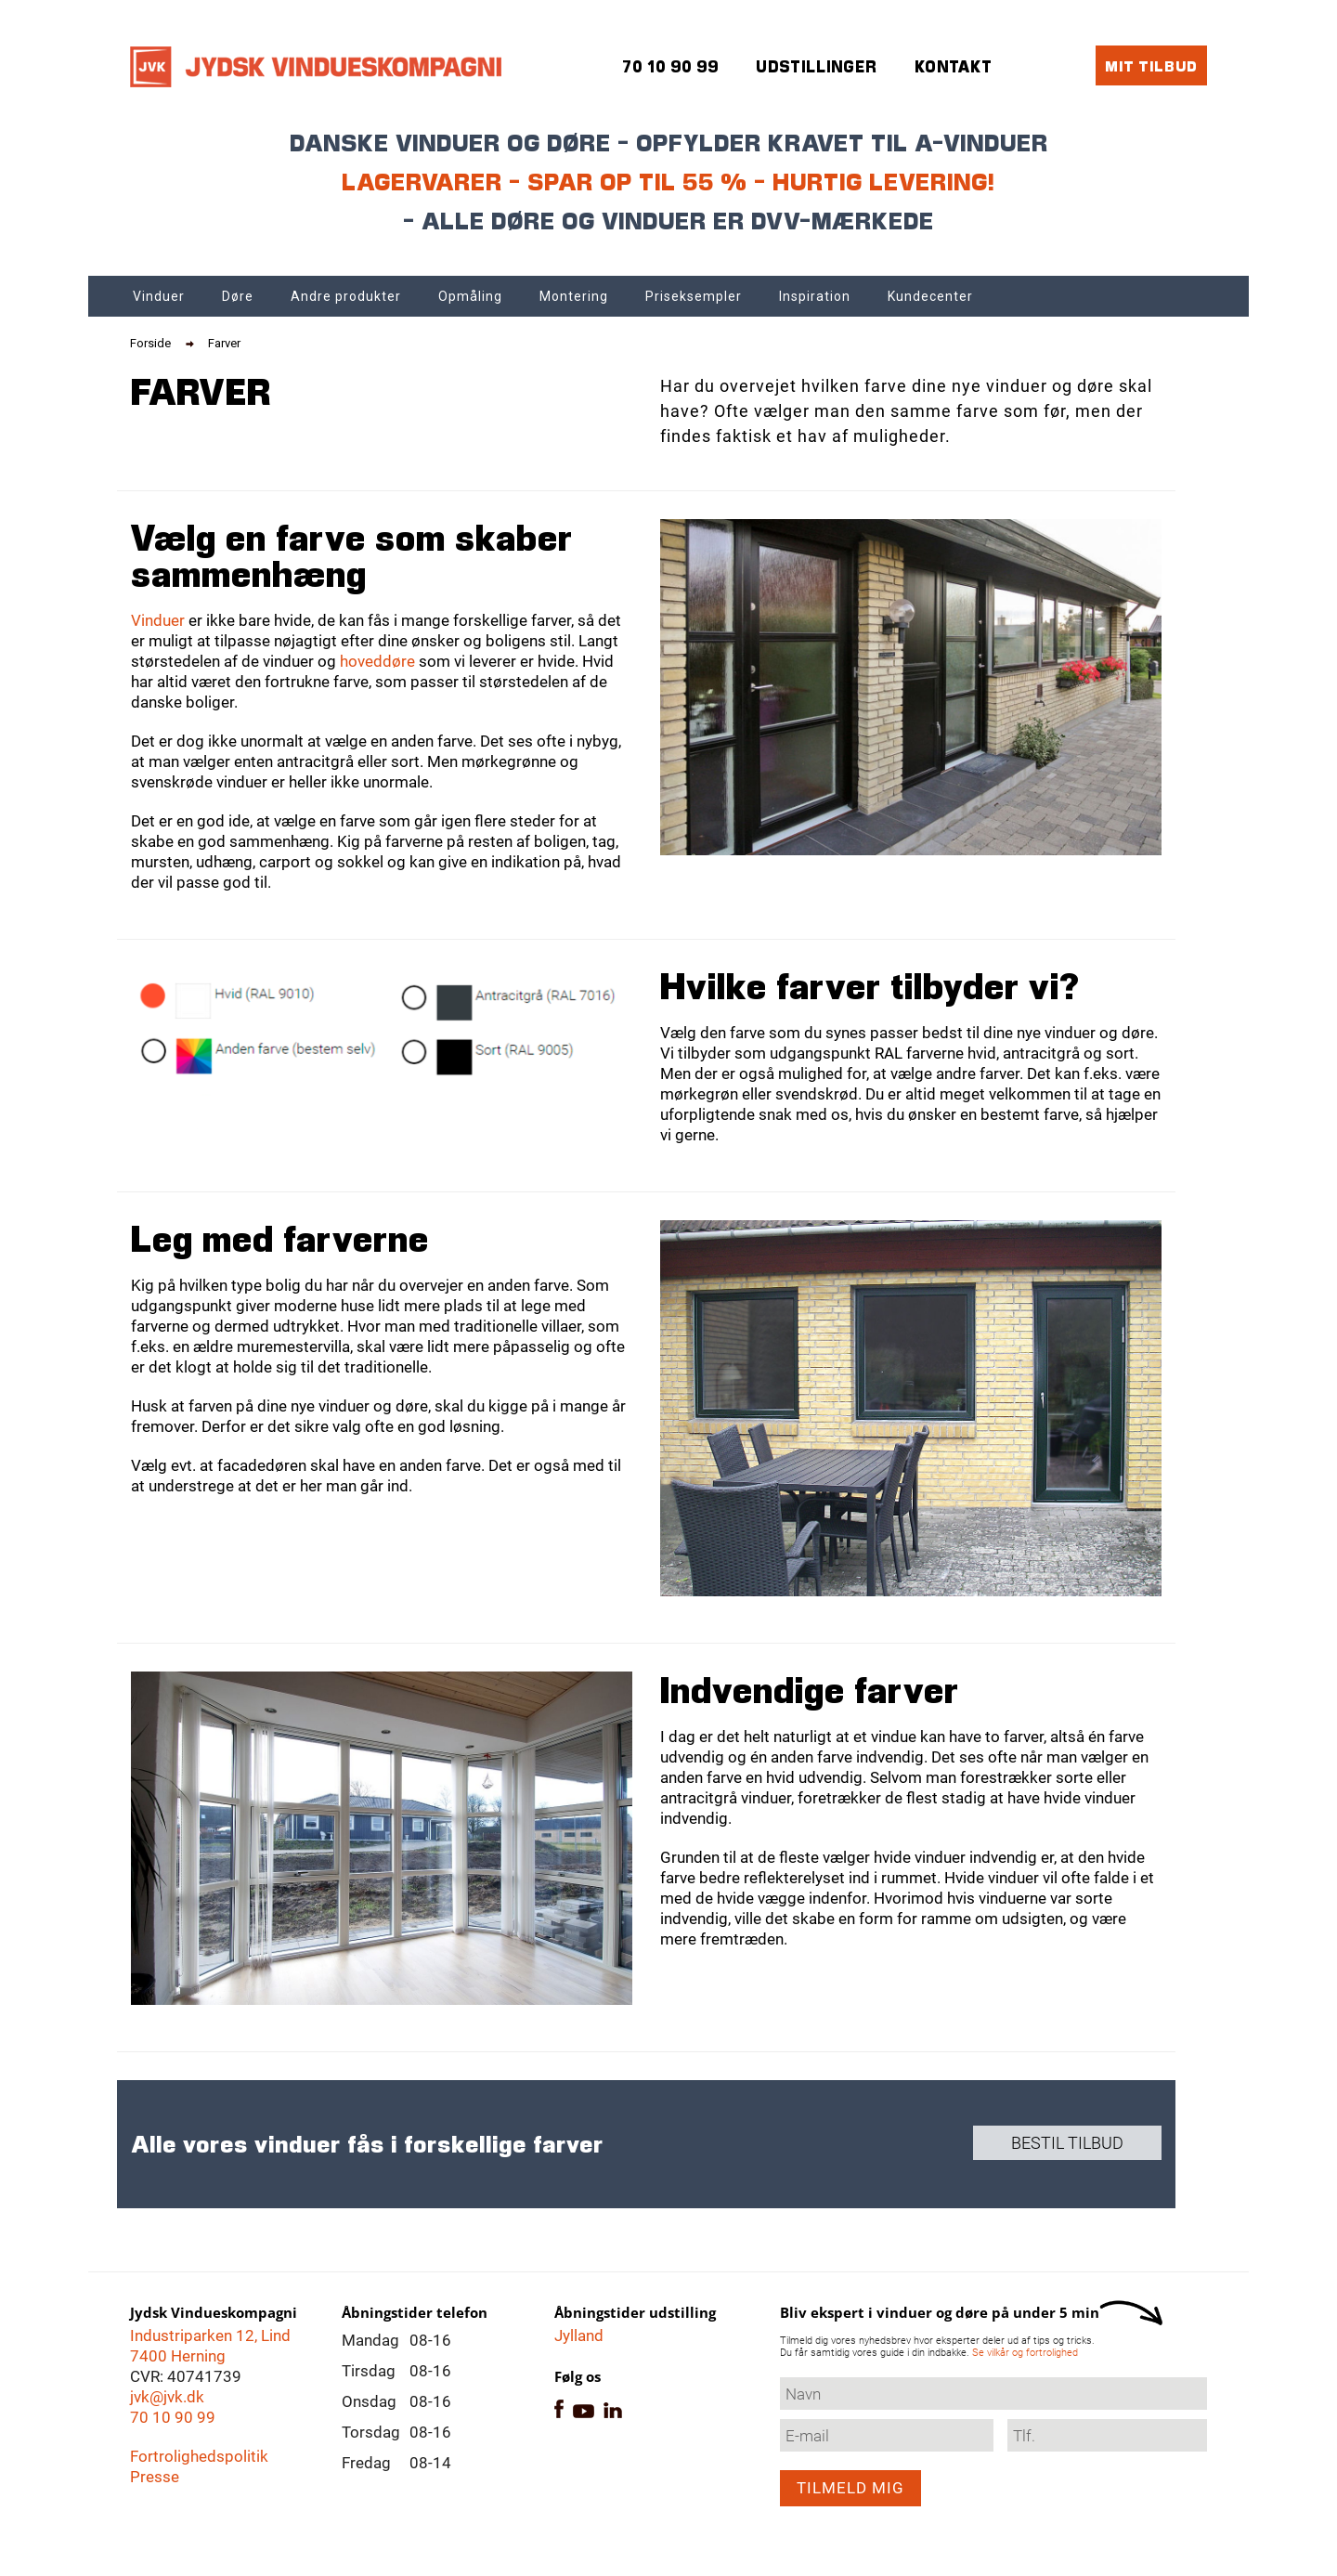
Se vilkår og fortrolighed (1025, 2353)
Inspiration (814, 296)
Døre (237, 296)
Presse (154, 2476)
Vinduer (159, 296)
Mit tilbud (1151, 65)
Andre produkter (346, 296)
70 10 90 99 (172, 2417)
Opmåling (470, 296)
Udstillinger (816, 66)
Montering (573, 296)
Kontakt (954, 66)
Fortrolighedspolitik (199, 2456)
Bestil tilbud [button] (1067, 2143)
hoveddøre (377, 661)
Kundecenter (930, 296)
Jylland (579, 2335)
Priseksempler (693, 296)
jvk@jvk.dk (167, 2396)
